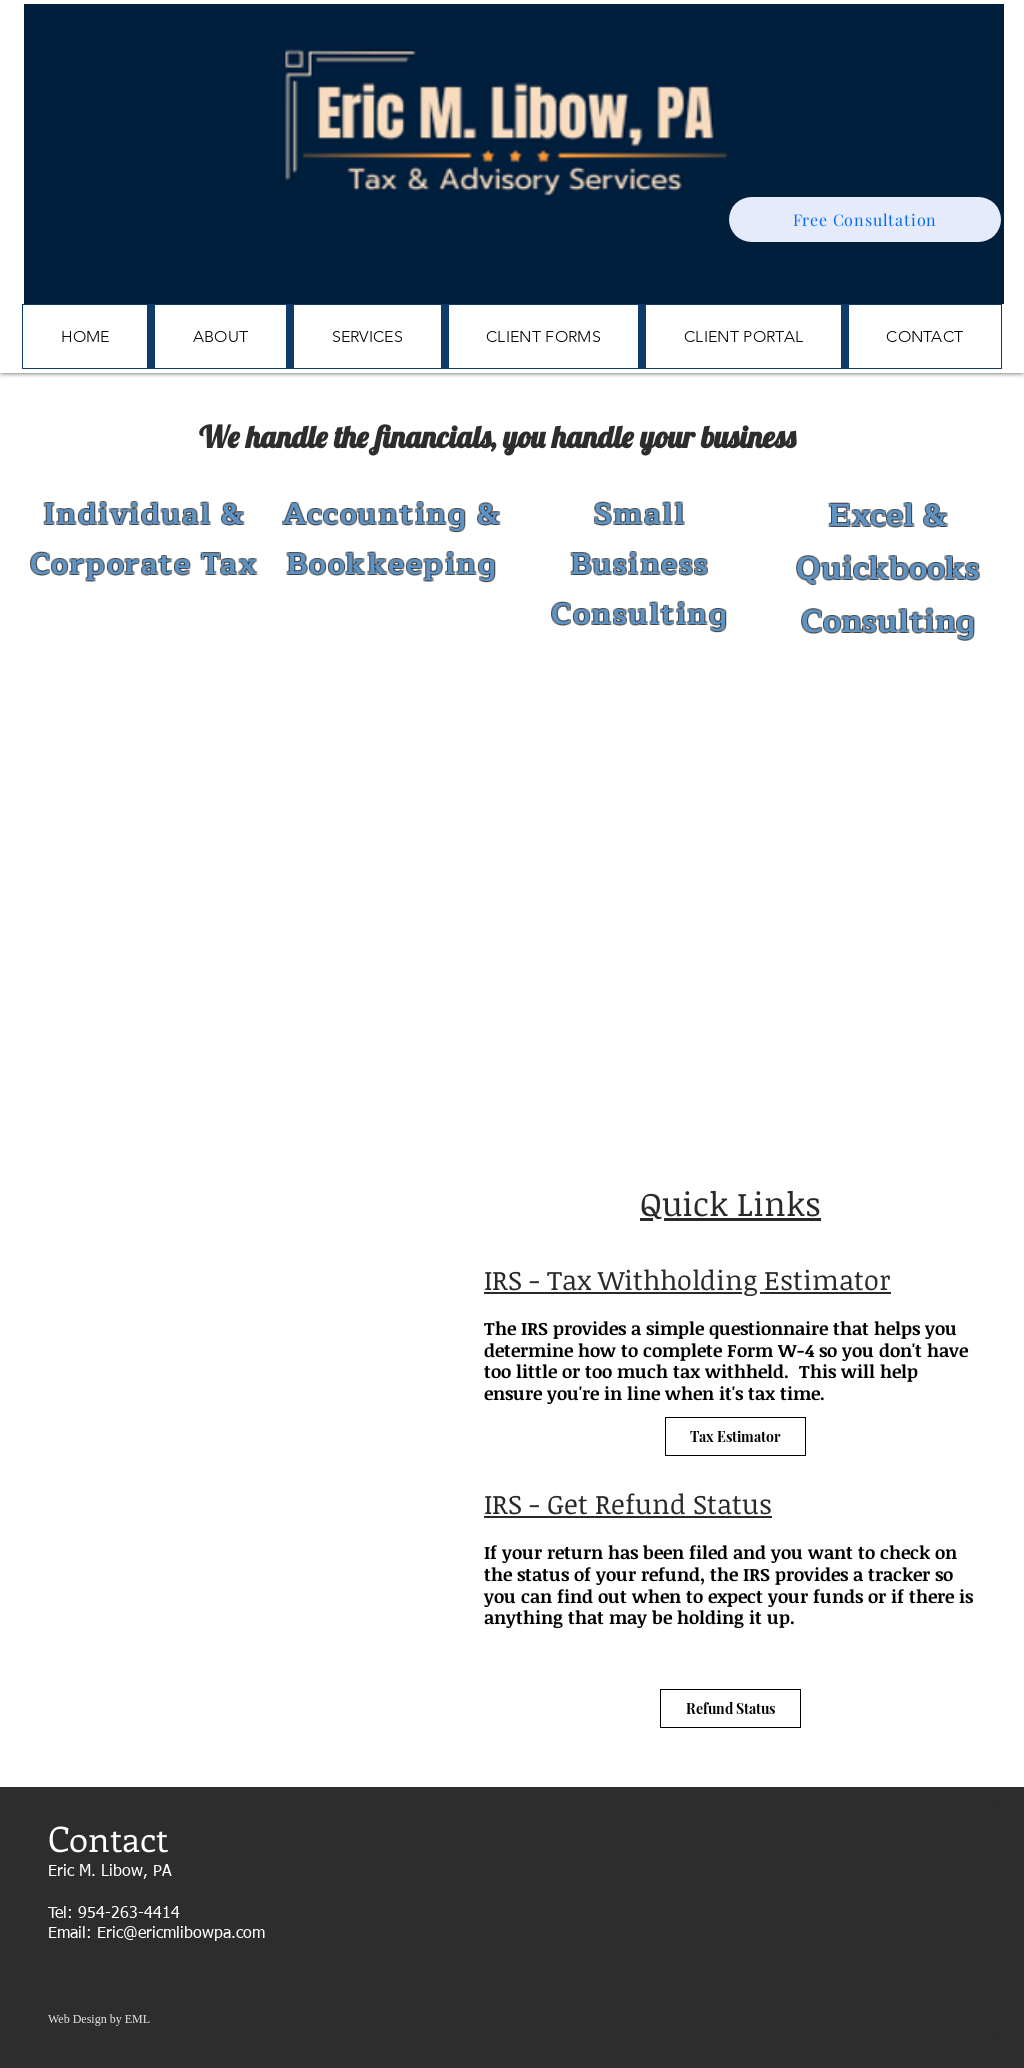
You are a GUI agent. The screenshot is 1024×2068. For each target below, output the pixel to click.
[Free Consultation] (865, 219)
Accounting (375, 514)
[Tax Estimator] (735, 1436)
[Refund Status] (730, 1708)
